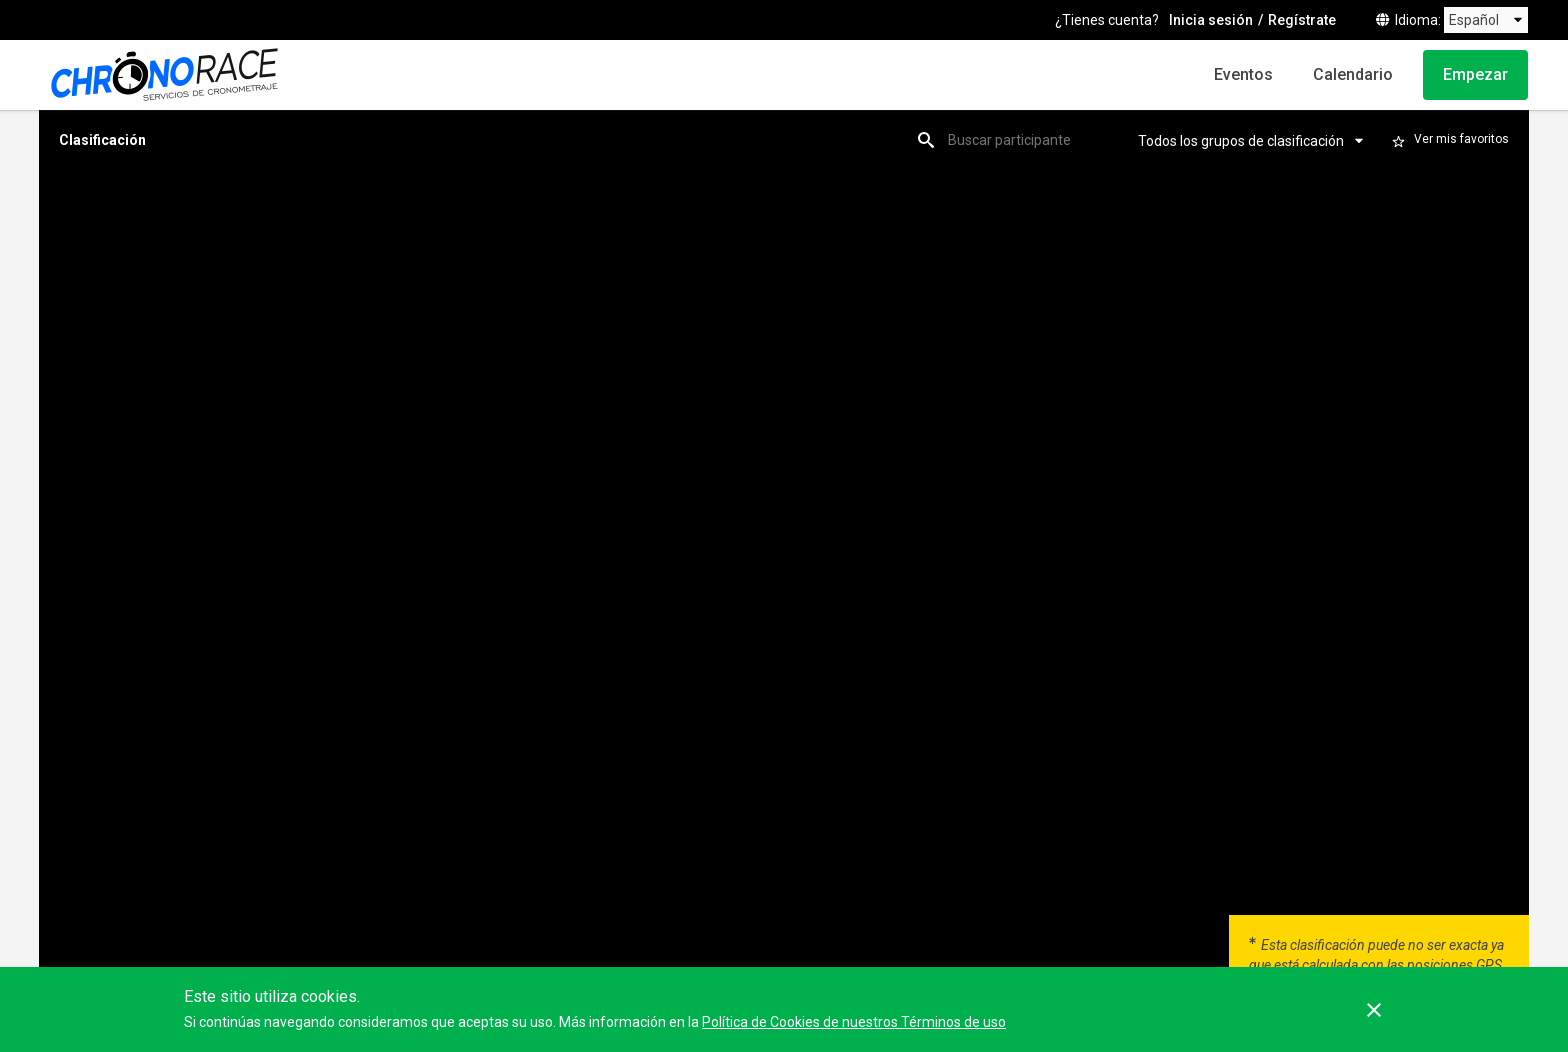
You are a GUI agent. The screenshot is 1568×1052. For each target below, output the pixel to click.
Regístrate (1302, 20)
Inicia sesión (1211, 20)
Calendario (1353, 74)
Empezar (1475, 74)
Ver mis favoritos (1461, 139)
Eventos (1243, 74)
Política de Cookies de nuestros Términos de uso (854, 1022)
